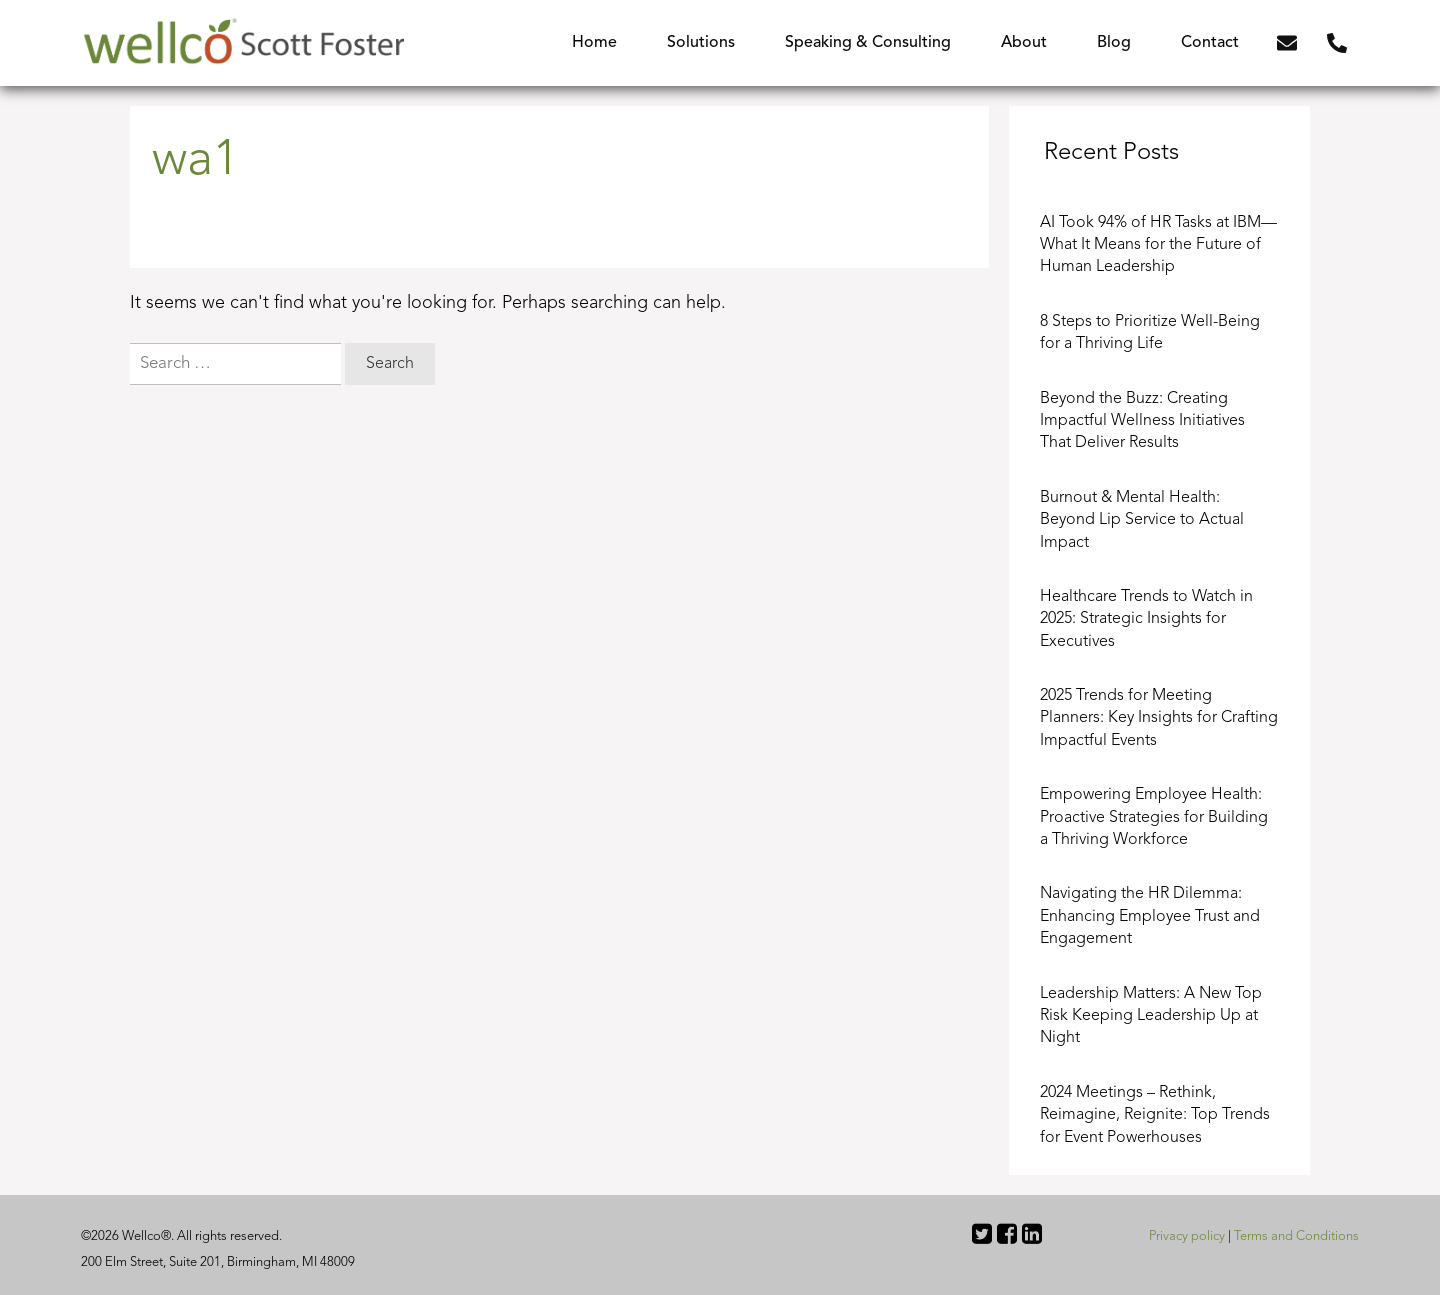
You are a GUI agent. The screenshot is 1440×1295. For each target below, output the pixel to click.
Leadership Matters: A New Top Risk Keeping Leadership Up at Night (1151, 1016)
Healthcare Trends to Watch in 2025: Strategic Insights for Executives (1146, 619)
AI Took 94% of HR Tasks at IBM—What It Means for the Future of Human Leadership (1158, 245)
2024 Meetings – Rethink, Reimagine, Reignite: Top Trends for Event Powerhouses (1155, 1115)
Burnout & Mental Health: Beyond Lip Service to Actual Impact (1142, 520)
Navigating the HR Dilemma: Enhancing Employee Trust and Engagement (1150, 916)
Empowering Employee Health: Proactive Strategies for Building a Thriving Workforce (1154, 817)
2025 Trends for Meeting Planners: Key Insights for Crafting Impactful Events (1159, 718)
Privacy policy (1187, 1236)
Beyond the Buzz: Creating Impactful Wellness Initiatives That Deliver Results (1142, 421)
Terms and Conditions (1296, 1236)
